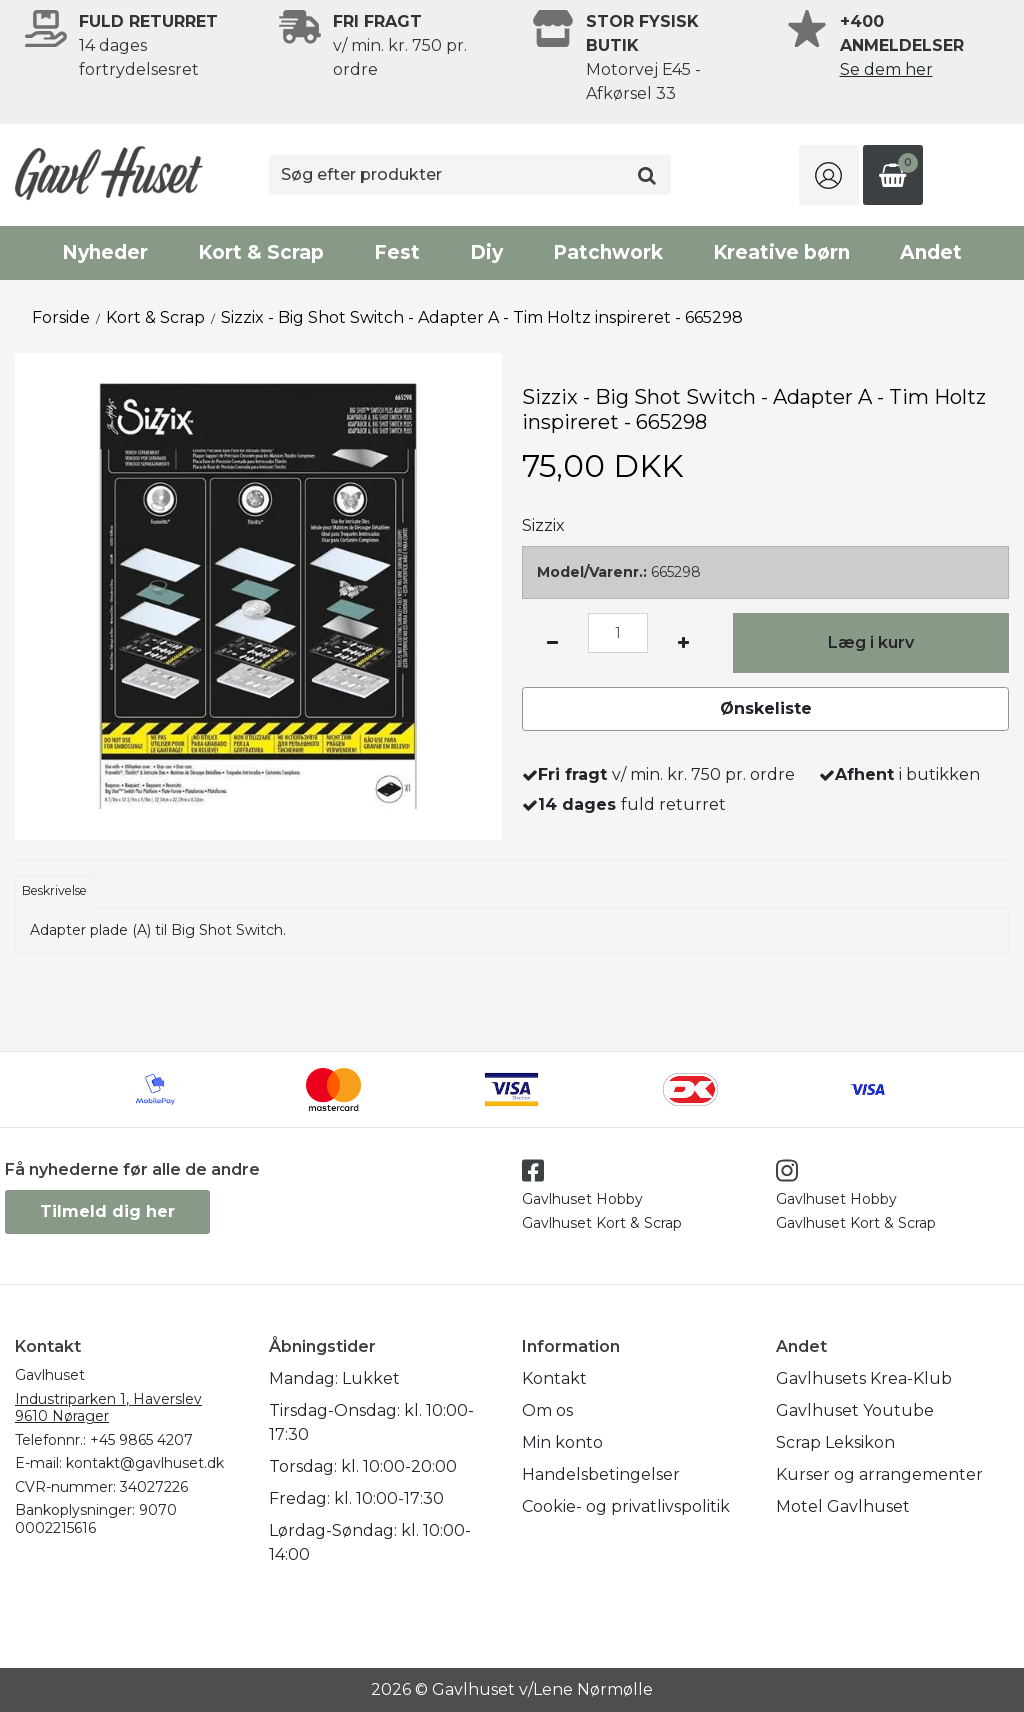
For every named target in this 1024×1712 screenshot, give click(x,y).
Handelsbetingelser (601, 1474)
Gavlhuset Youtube (855, 1410)
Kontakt (554, 1378)
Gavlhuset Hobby (582, 1199)
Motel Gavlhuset (843, 1506)
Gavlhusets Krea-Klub (864, 1378)
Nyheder (105, 252)
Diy (486, 252)
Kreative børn (781, 252)
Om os (547, 1410)
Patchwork (608, 252)
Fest (397, 252)
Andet (931, 252)
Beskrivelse (54, 890)
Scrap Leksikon (835, 1442)
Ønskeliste (766, 708)
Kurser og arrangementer (879, 1474)
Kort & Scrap (261, 252)
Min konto (562, 1442)
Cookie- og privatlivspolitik (626, 1506)
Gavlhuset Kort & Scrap (602, 1223)
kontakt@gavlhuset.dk (145, 1463)
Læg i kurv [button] (871, 642)
